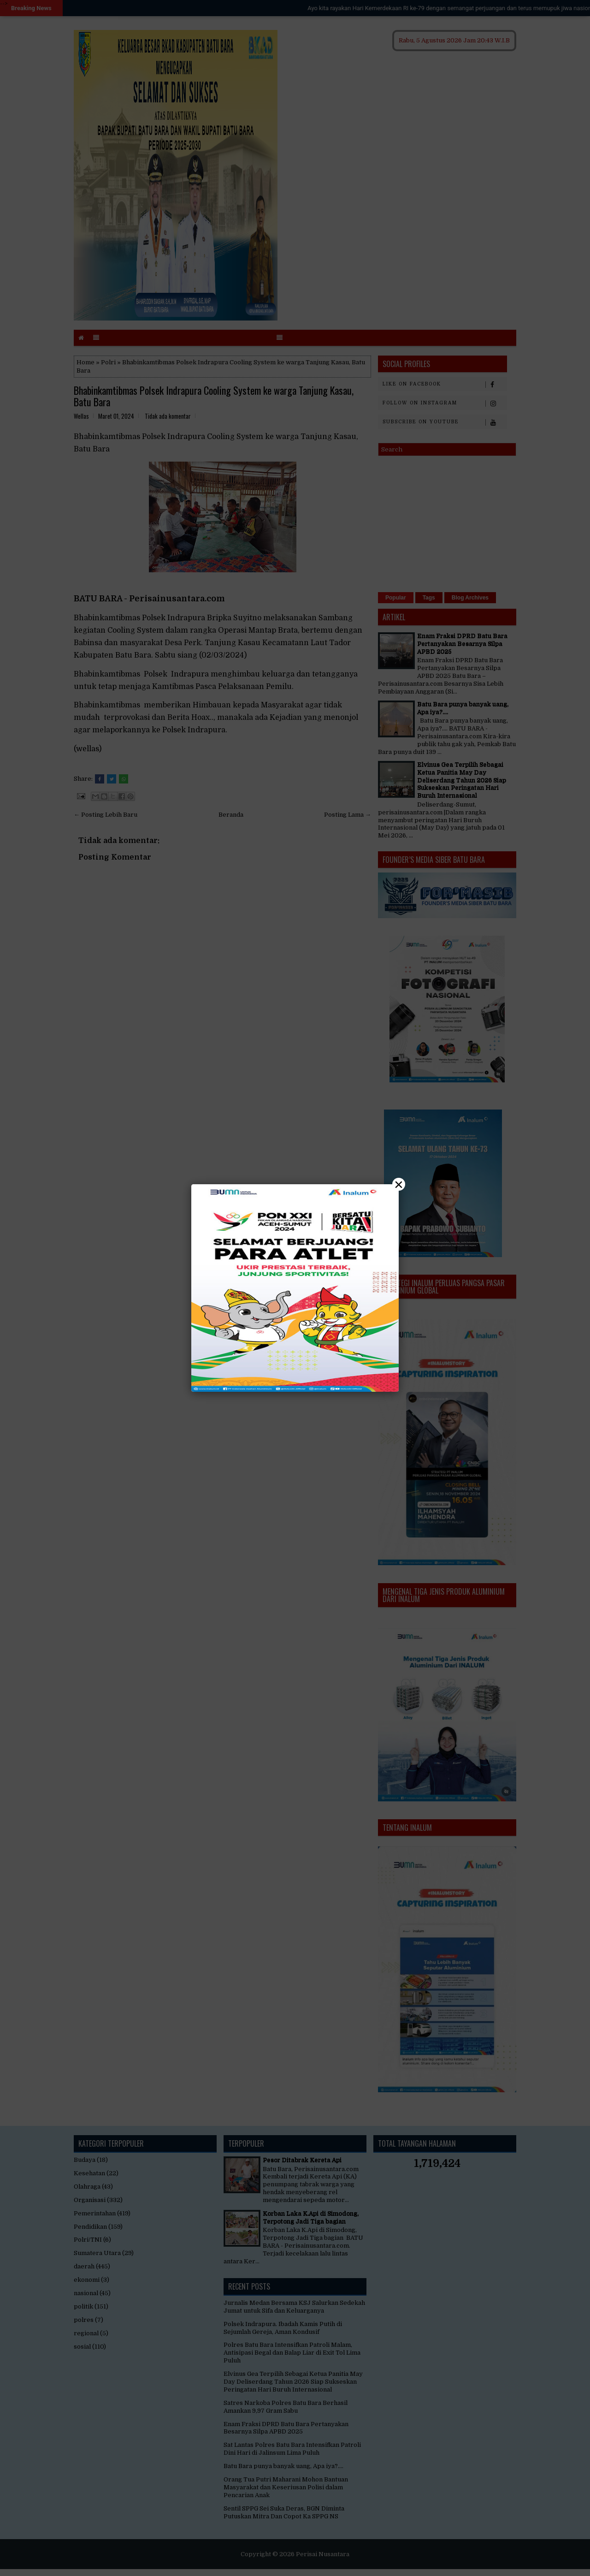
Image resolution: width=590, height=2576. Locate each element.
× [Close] (398, 1184)
